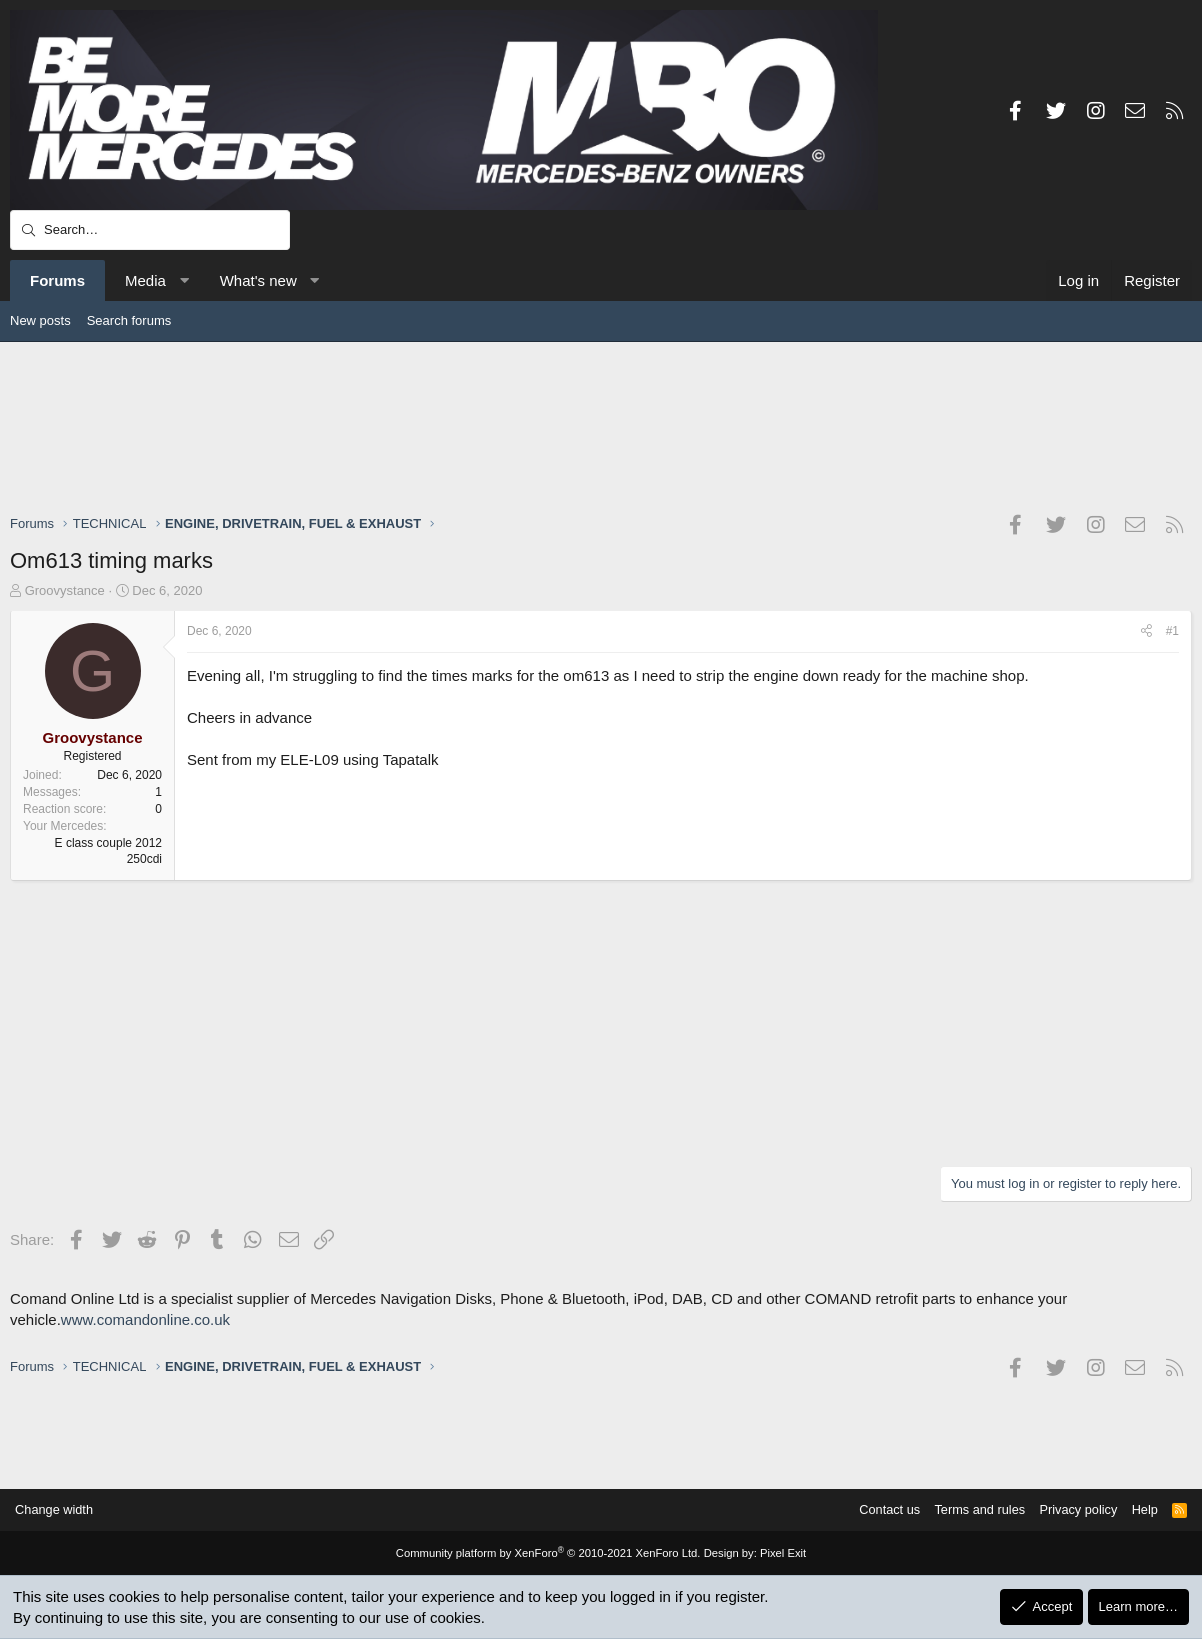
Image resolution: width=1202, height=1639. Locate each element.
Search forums (129, 320)
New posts (40, 320)
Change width (59, 1509)
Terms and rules (972, 1509)
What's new (258, 280)
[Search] (150, 230)
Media (145, 280)
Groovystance (65, 590)
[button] (183, 280)
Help (1140, 1509)
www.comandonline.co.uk (145, 1319)
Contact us (880, 1509)
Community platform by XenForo (549, 1554)
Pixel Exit (778, 1554)
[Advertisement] (601, 427)
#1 (1172, 631)
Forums (57, 280)
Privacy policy (1072, 1509)
